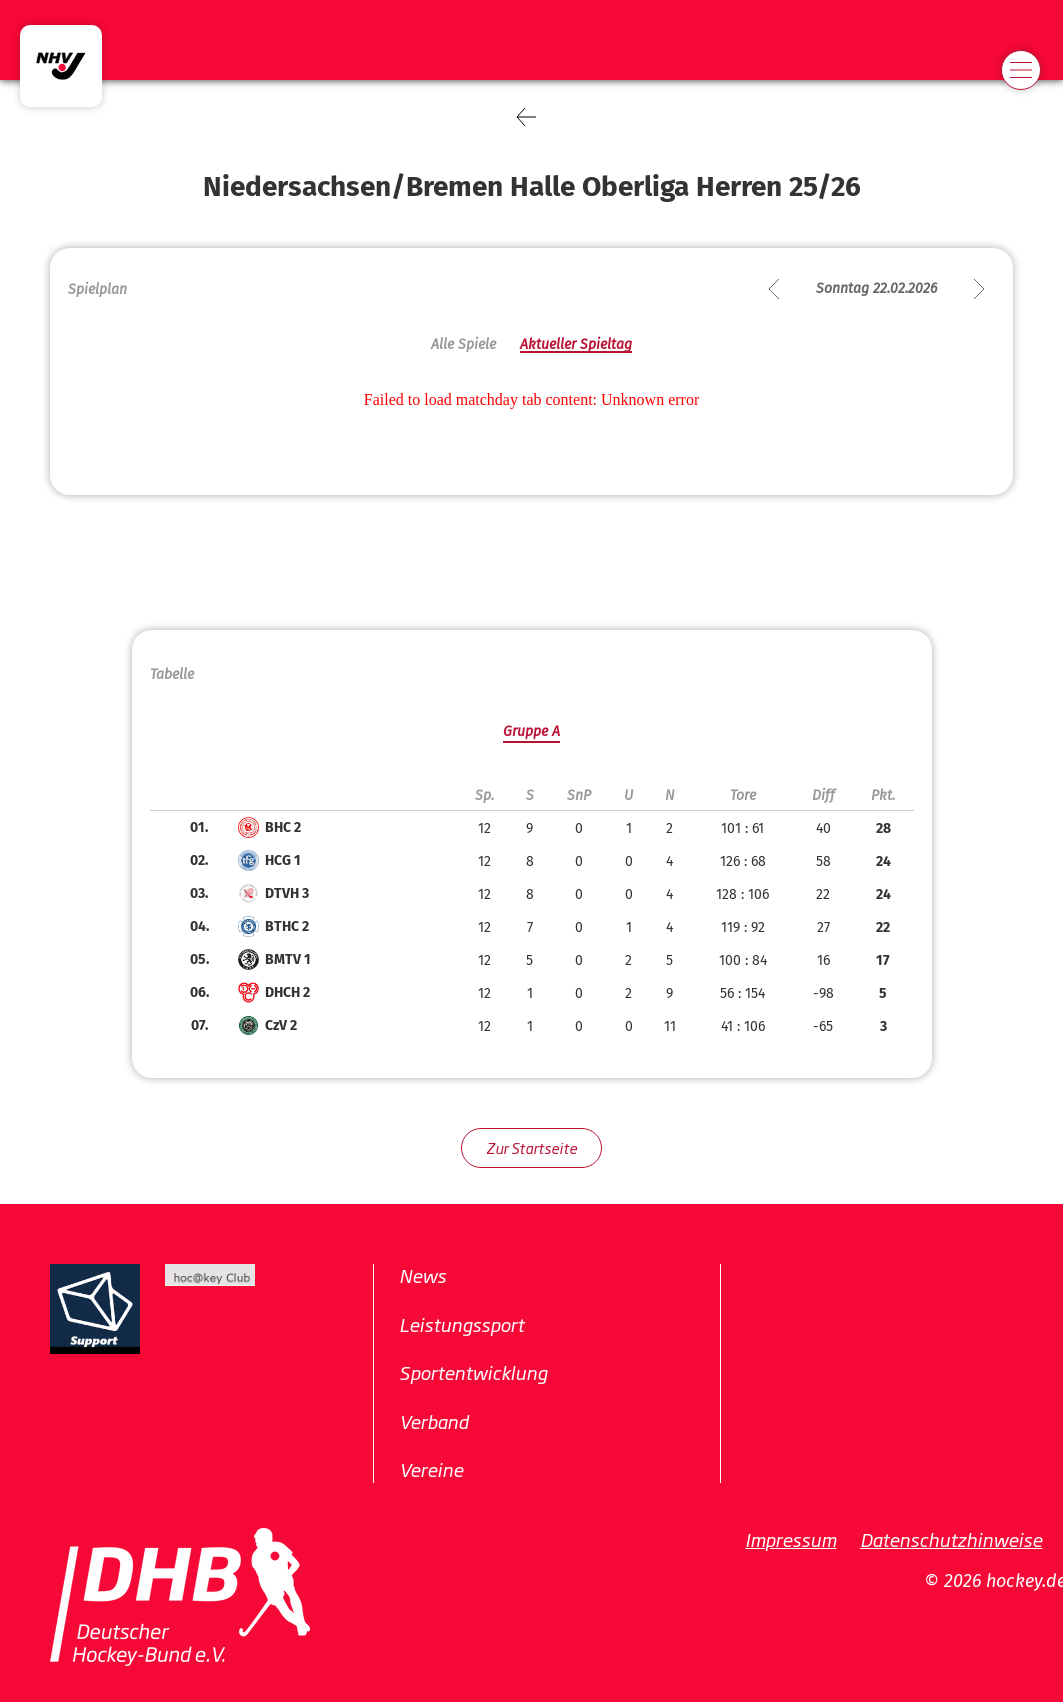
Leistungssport (461, 1324)
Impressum (790, 1539)
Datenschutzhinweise (951, 1539)
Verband (433, 1421)
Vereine (431, 1469)
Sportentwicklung (473, 1372)
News (422, 1275)
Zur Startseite (531, 1147)
